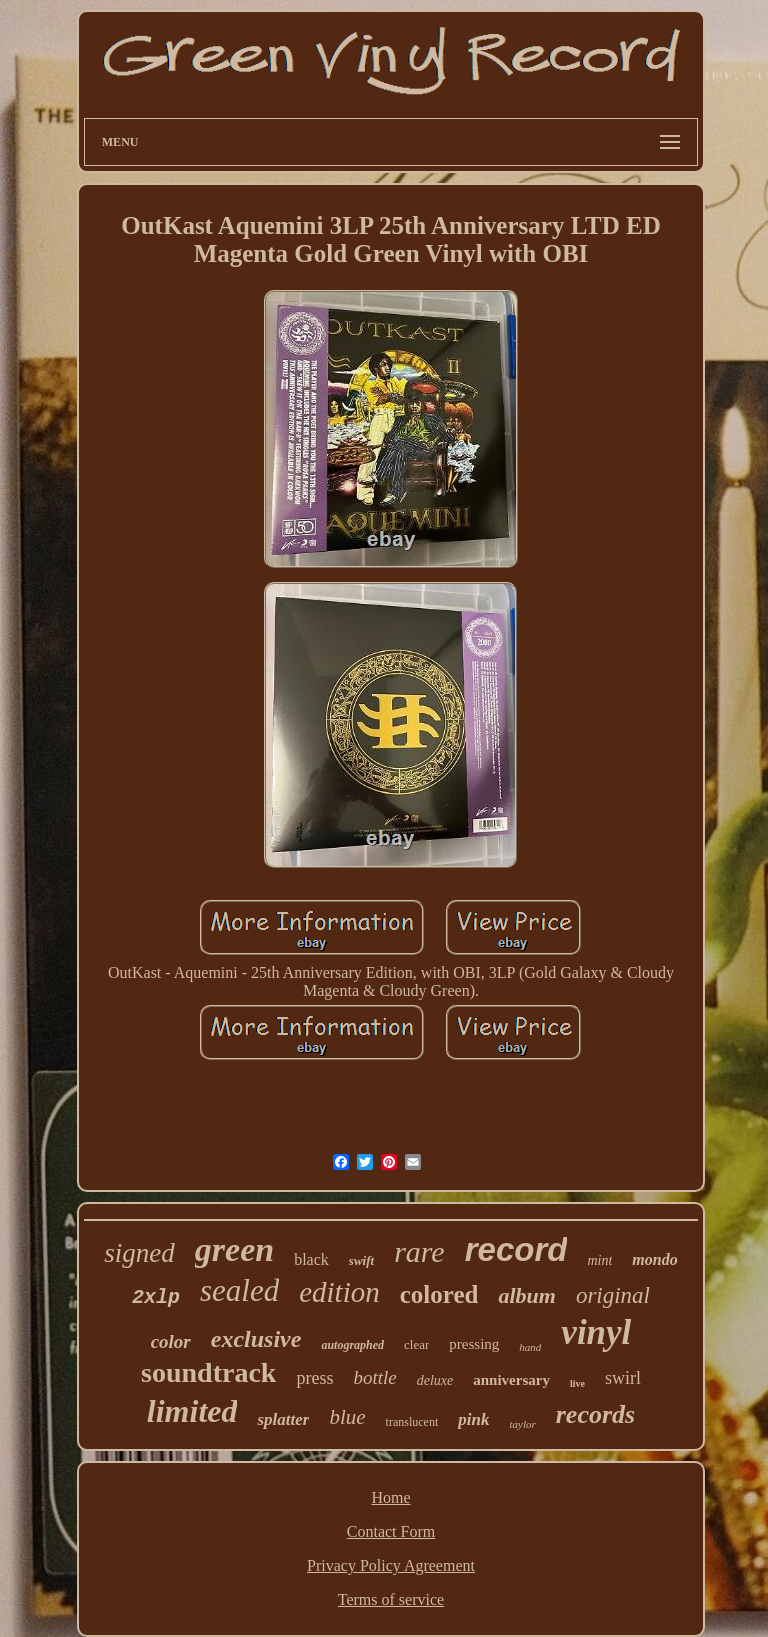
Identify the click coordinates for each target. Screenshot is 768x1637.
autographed (352, 1345)
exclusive (256, 1339)
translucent (412, 1422)
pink (473, 1419)
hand (530, 1347)
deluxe (435, 1380)
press (314, 1378)
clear (416, 1344)
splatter (283, 1419)
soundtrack (208, 1372)
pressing (474, 1344)
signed (139, 1253)
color (171, 1341)
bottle (374, 1377)
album (526, 1295)
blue (347, 1417)
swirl (623, 1378)
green (234, 1249)
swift (361, 1260)
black (311, 1259)
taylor (522, 1424)
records (595, 1414)
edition (339, 1292)
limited (192, 1411)
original (613, 1295)
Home (390, 1497)
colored (439, 1294)
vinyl (596, 1332)
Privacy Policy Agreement (391, 1565)
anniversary (511, 1380)
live (577, 1383)
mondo (654, 1259)
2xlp (156, 1297)
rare (419, 1251)
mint (599, 1260)
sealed (239, 1290)
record (516, 1249)
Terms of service (391, 1599)
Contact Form (391, 1531)
